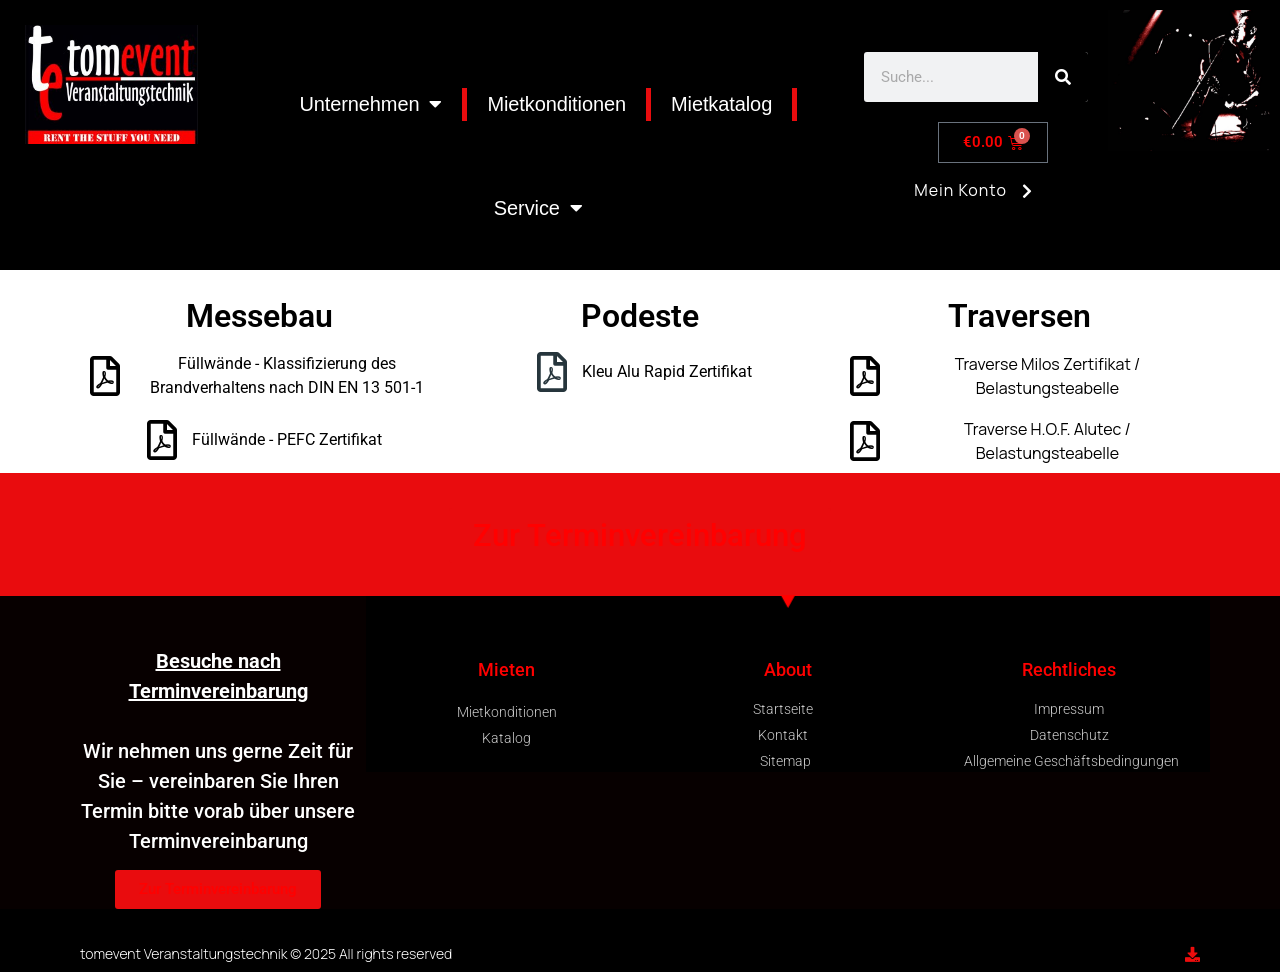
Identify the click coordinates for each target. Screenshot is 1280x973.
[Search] (1063, 77)
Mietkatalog (721, 104)
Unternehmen (370, 104)
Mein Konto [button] (976, 198)
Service (538, 208)
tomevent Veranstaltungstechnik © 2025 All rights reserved (266, 953)
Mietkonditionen (556, 104)
